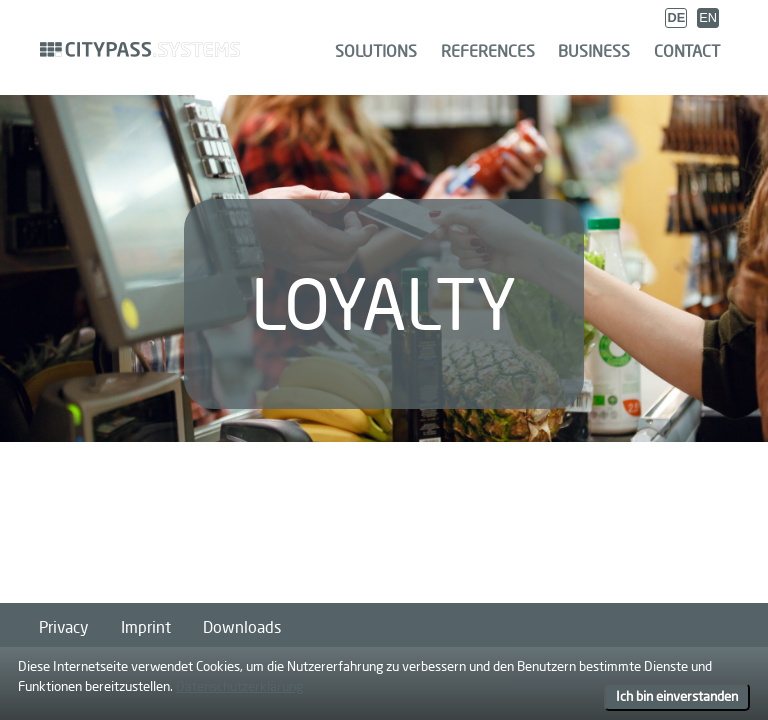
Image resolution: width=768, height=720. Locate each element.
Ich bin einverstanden (677, 696)
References (488, 51)
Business (594, 51)
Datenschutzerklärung (239, 686)
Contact (687, 51)
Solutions (376, 51)
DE (676, 17)
